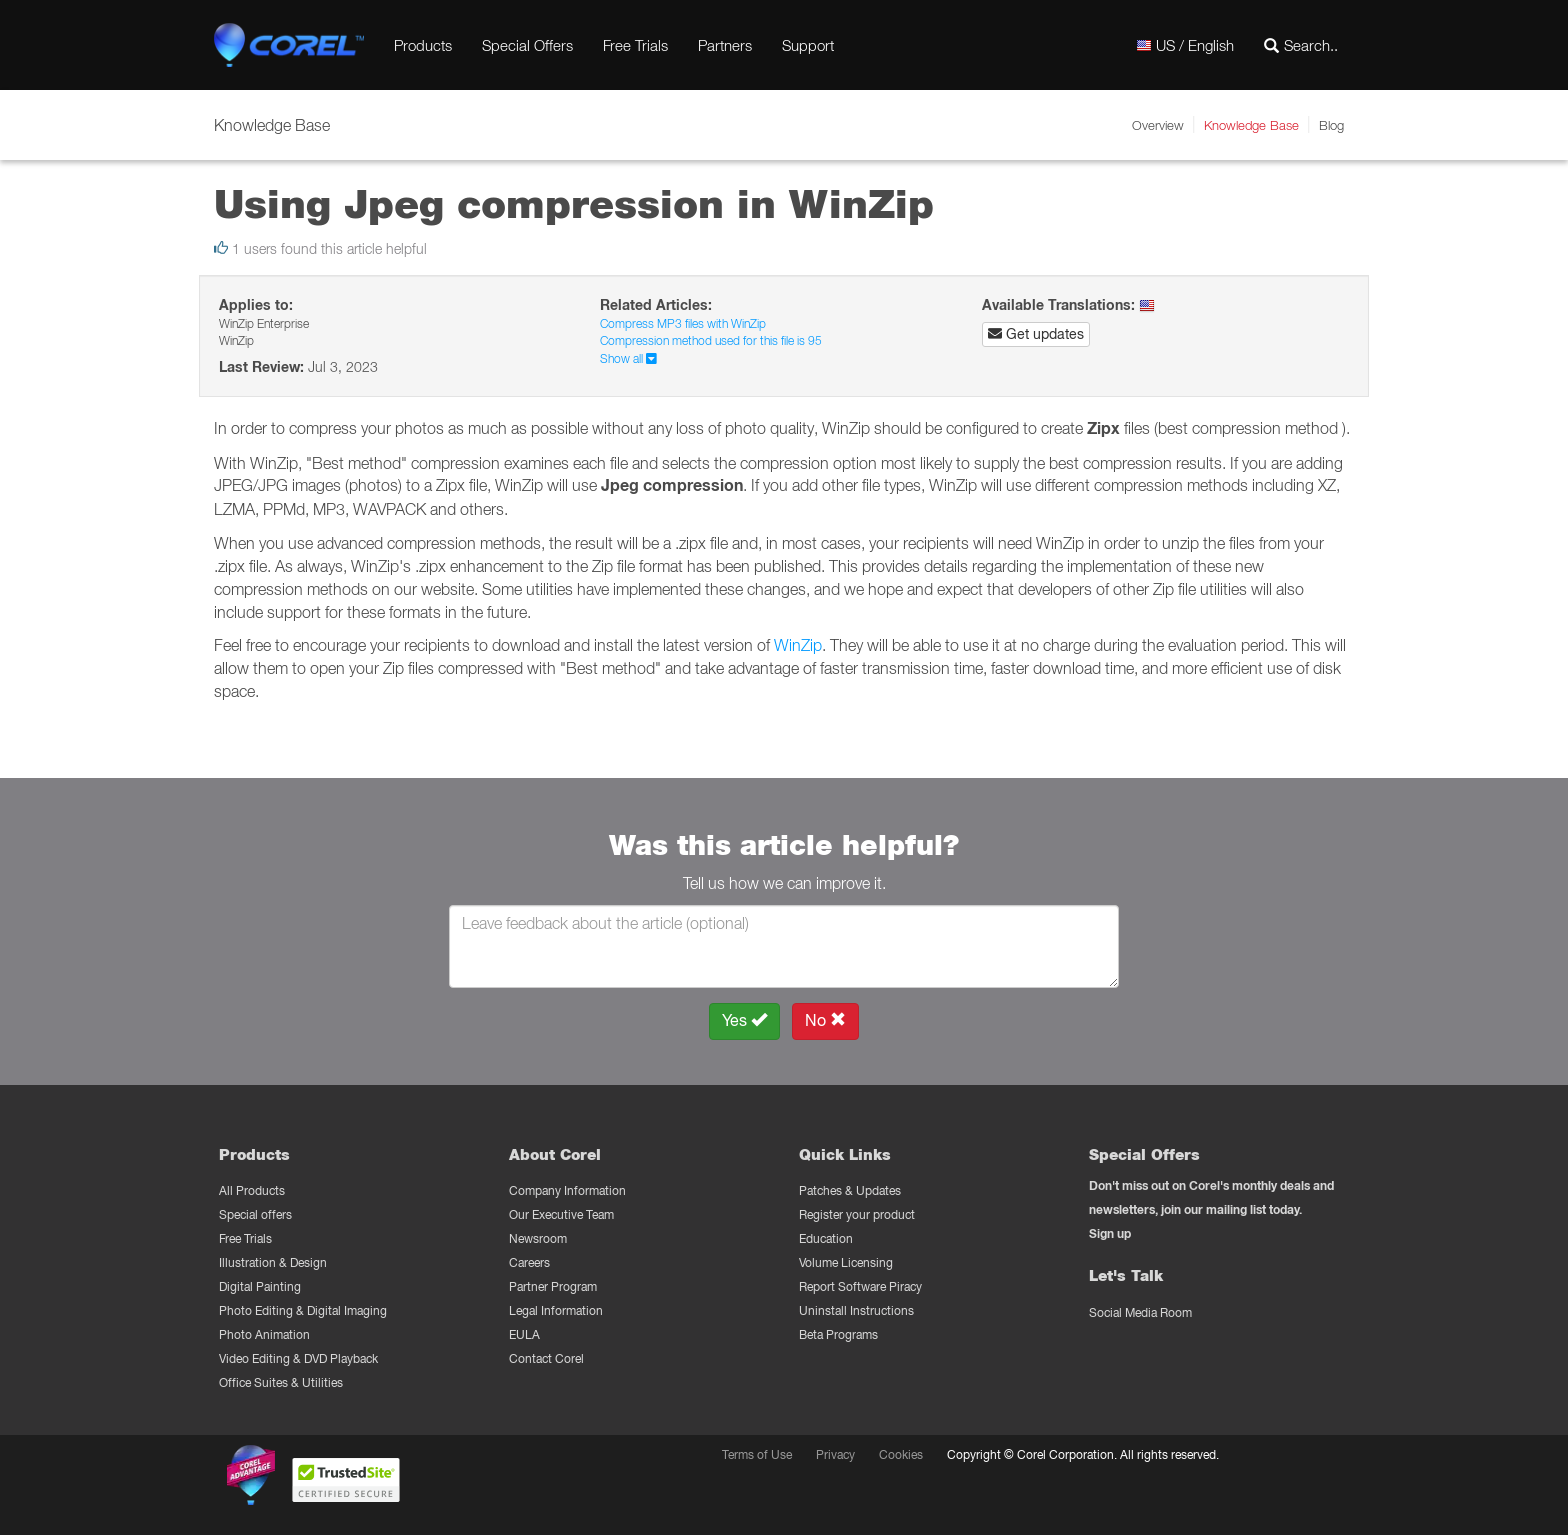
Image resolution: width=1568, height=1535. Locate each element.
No (825, 1020)
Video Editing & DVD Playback (298, 1358)
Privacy (835, 1454)
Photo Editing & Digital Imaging (303, 1310)
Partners (725, 45)
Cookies (901, 1454)
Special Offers (527, 45)
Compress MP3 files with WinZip (683, 323)
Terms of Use (757, 1454)
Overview (1158, 125)
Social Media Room (1140, 1312)
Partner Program (553, 1286)
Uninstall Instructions (856, 1310)
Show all (628, 358)
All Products (252, 1190)
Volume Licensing (846, 1262)
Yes (744, 1020)
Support (808, 45)
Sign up (1110, 1233)
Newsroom (538, 1238)
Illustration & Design (273, 1262)
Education (826, 1238)
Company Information (567, 1190)
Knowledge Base (1251, 125)
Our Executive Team (561, 1214)
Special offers (255, 1214)
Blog (1331, 125)
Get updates (1036, 334)
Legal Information (556, 1310)
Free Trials (635, 45)
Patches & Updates (850, 1190)
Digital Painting (260, 1286)
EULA (524, 1334)
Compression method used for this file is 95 (711, 340)
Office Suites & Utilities (281, 1382)
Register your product (857, 1214)
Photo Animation (264, 1334)
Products (423, 45)
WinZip (798, 645)
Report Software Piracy (860, 1286)
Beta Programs (838, 1334)
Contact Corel (546, 1358)
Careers (529, 1262)
